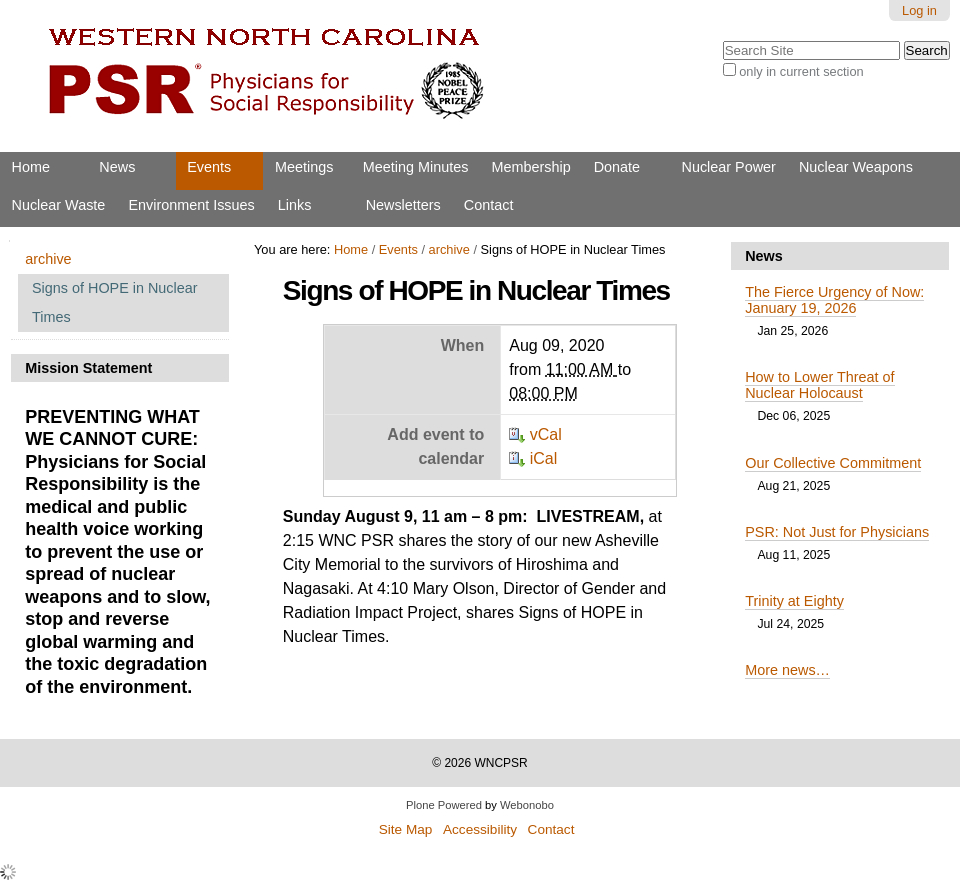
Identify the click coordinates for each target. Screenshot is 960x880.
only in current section (801, 71)
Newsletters (403, 205)
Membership (530, 167)
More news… (787, 670)
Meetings (304, 167)
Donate (617, 167)
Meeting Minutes (416, 167)
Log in (919, 10)
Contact (489, 205)
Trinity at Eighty (794, 601)
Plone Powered (444, 805)
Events (209, 167)
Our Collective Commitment (833, 463)
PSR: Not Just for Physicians (837, 532)
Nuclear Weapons (856, 167)
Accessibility (480, 829)
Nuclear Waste (59, 205)
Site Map (406, 829)
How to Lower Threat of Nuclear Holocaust (819, 385)
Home (31, 167)
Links (295, 205)
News (117, 167)
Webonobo (527, 805)
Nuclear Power (729, 167)
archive (449, 249)
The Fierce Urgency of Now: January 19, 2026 (834, 300)
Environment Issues (191, 205)
